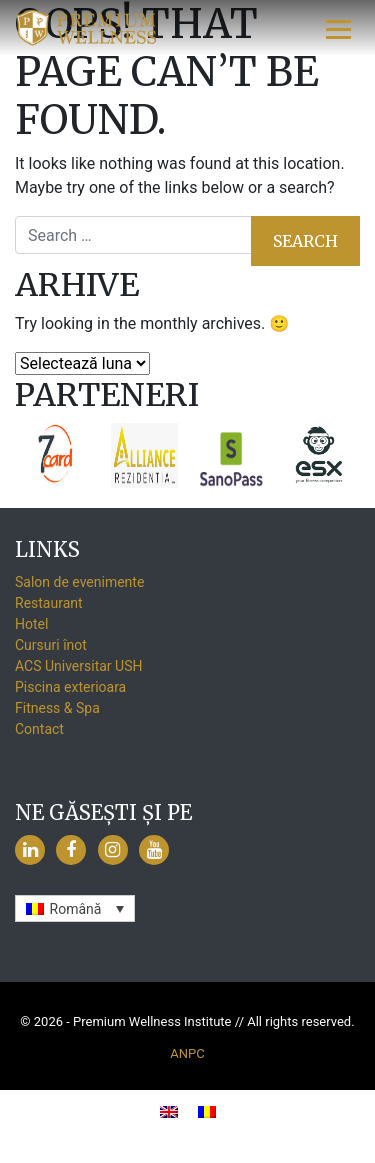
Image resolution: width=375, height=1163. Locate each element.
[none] (75, 908)
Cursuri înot (51, 645)
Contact (39, 729)
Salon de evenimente (79, 582)
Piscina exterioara (70, 687)
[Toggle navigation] (339, 28)
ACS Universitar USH (78, 666)
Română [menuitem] (76, 909)
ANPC (187, 1053)
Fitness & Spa (57, 708)
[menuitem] (75, 908)
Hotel (31, 624)
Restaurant (49, 603)
